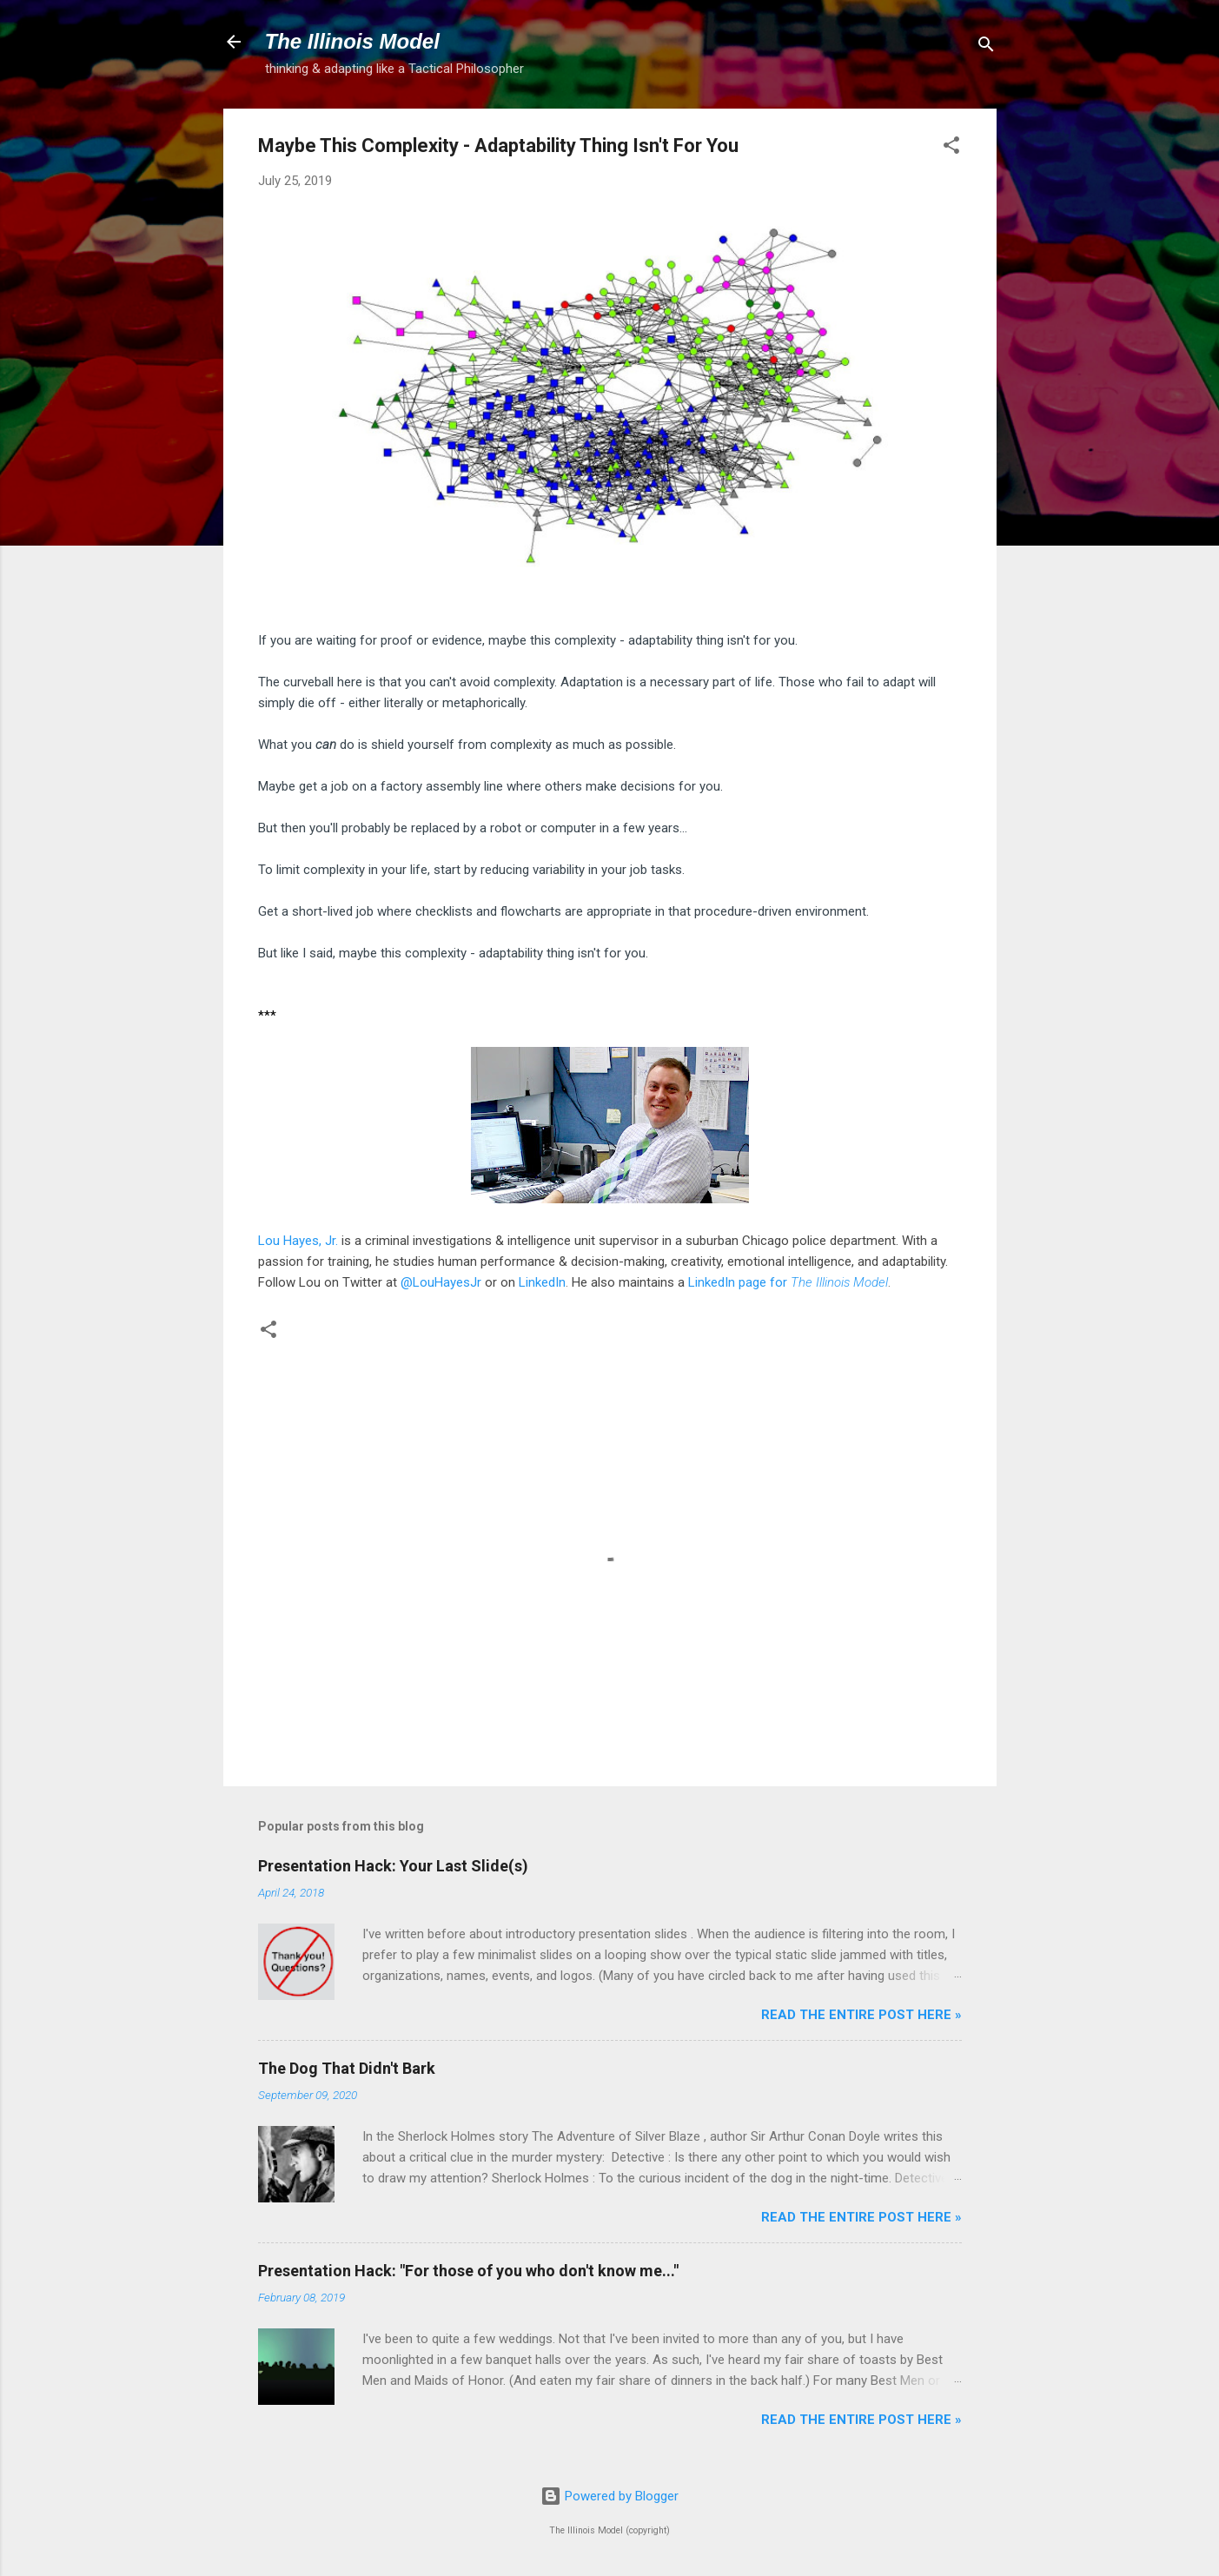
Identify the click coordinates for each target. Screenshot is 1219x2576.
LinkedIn (542, 1282)
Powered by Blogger (609, 2496)
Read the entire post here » (861, 2015)
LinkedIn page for (788, 1282)
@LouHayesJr (441, 1282)
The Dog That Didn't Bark (346, 2068)
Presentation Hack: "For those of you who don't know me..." (468, 2270)
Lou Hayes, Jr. (298, 1240)
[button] (951, 148)
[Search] (986, 47)
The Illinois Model (352, 41)
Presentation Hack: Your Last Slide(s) (393, 1866)
